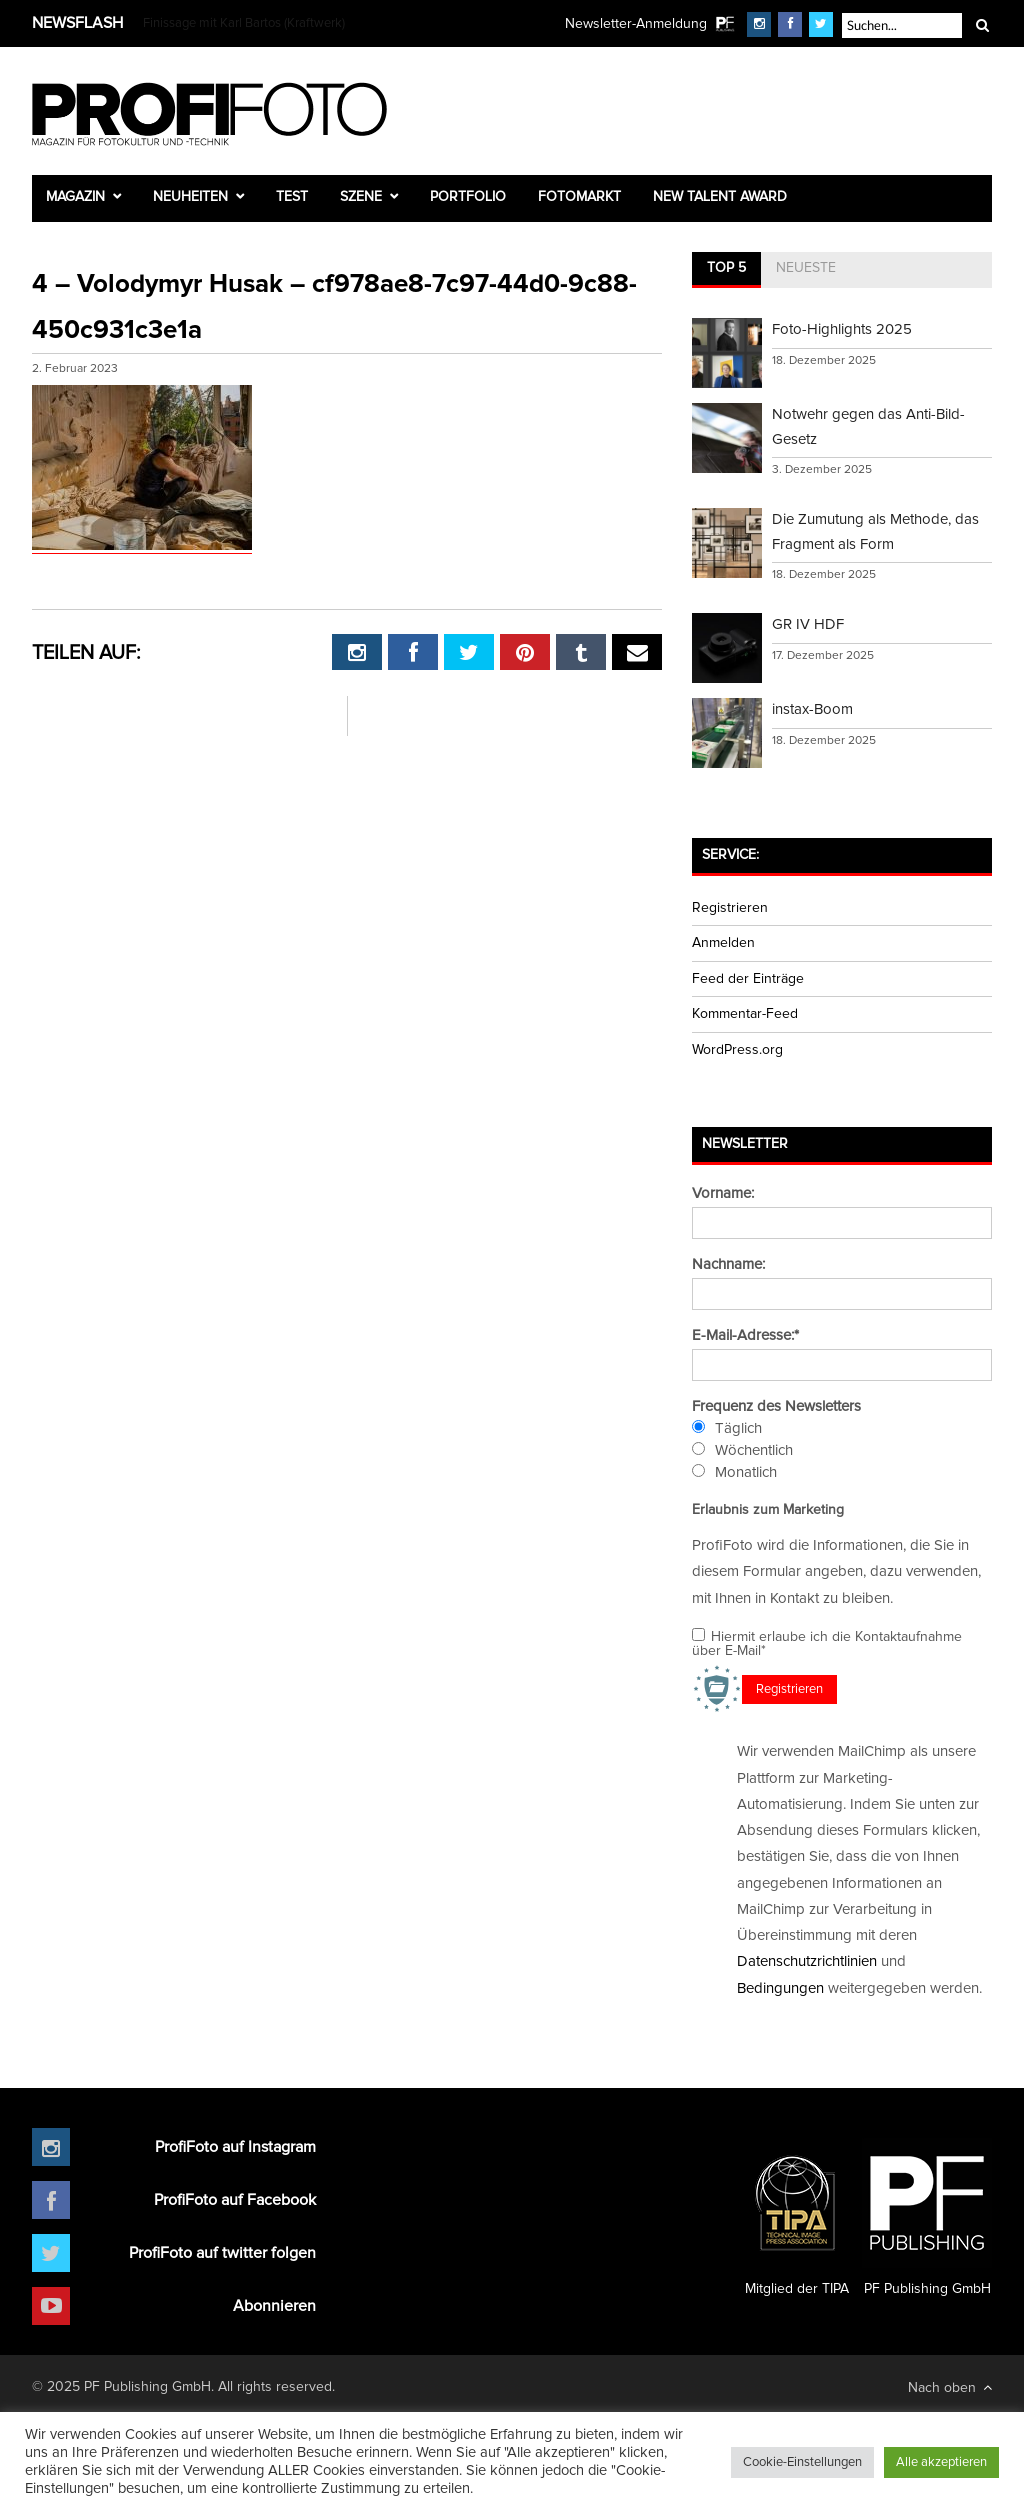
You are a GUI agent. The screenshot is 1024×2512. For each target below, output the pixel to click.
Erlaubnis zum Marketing (768, 1510)
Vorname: (723, 1193)
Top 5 (726, 268)
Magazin (75, 197)
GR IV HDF (808, 624)
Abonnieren (274, 2306)
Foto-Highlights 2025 (842, 329)
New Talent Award (720, 197)
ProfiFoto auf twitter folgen (222, 2253)
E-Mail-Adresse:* (745, 1335)
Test (292, 197)
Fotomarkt (579, 197)
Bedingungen (780, 1988)
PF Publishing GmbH (927, 2217)
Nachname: (728, 1264)
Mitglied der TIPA (797, 2217)
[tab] (726, 270)
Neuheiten (190, 197)
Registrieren (730, 908)
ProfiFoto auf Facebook (235, 2200)
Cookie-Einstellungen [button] (802, 2462)
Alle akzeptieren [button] (941, 2462)
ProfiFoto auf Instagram (235, 2147)
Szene (361, 197)
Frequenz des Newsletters (776, 1406)
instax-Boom (812, 709)
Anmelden (723, 943)
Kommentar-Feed (745, 1014)
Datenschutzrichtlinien (807, 1961)
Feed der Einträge (748, 979)
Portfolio (468, 197)
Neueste (806, 268)
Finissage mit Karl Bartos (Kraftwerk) (244, 23)
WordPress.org (737, 1050)
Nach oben (950, 2387)
